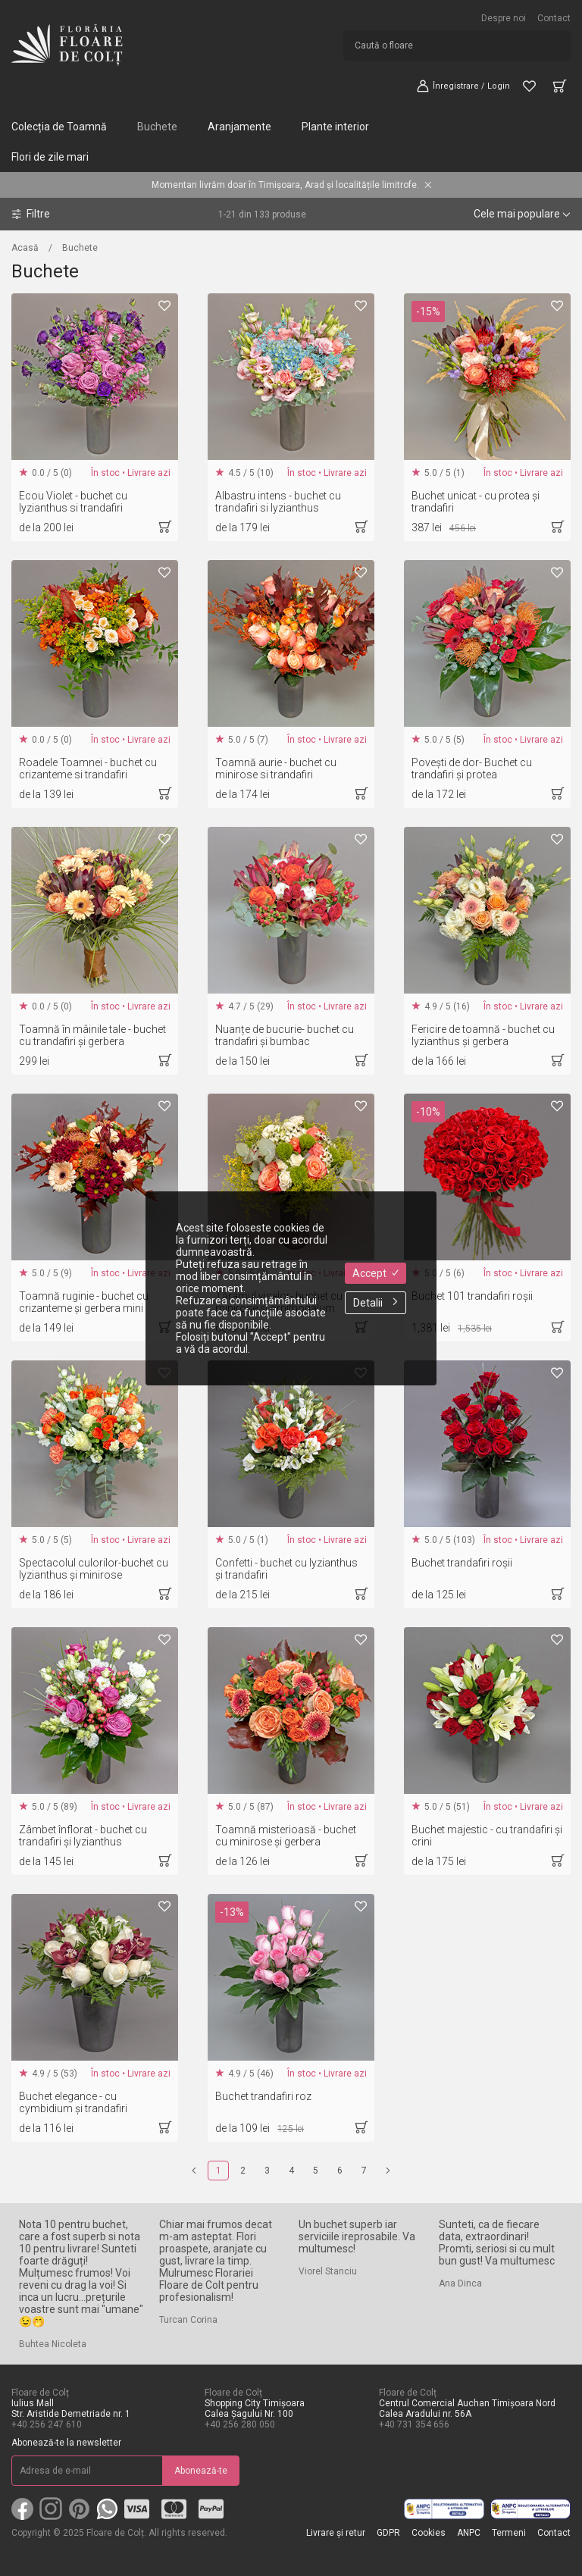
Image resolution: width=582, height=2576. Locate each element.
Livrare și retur (335, 2532)
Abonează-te (200, 2470)
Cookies (428, 2532)
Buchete (157, 127)
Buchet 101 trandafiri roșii (472, 1296)
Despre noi (503, 18)
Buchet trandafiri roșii (461, 1563)
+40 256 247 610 (46, 2424)
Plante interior (335, 127)
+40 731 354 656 (414, 2424)
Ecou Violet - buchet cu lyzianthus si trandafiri (73, 502)
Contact (554, 18)
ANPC (468, 2532)
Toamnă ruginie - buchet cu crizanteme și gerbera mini (84, 1302)
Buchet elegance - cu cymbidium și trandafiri (73, 2102)
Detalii (375, 1303)
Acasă (25, 248)
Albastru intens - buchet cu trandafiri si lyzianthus (278, 502)
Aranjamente (239, 127)
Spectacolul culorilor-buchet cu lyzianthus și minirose (93, 1569)
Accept (375, 1273)
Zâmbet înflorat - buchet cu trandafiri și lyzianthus (83, 1835)
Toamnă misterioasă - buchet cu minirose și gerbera (285, 1835)
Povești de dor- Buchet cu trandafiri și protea (471, 768)
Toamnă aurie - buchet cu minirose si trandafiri (275, 768)
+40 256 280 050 (240, 2424)
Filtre (30, 214)
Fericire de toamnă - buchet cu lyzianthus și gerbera (483, 1035)
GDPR (388, 2532)
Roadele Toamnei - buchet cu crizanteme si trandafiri (88, 768)
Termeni (509, 2532)
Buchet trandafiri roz (263, 2096)
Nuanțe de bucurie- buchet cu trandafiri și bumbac (284, 1035)
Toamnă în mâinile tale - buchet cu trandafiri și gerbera (92, 1035)
